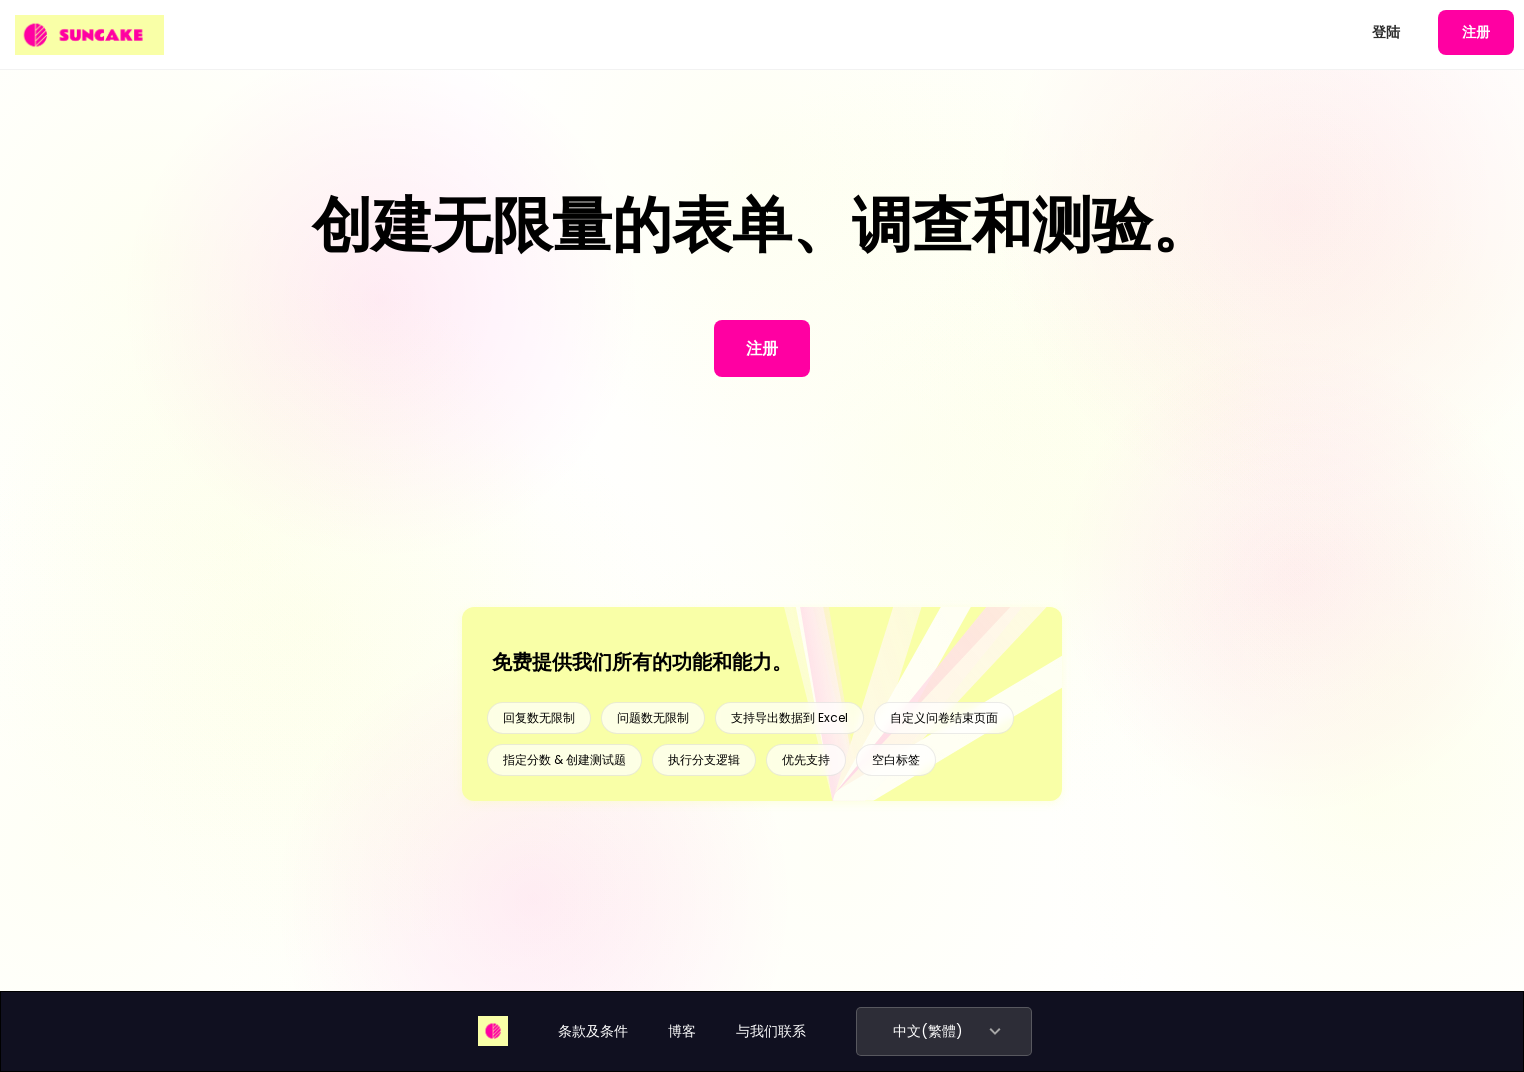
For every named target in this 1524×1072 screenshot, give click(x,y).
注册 (1476, 32)
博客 (682, 1031)
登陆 (1386, 32)
